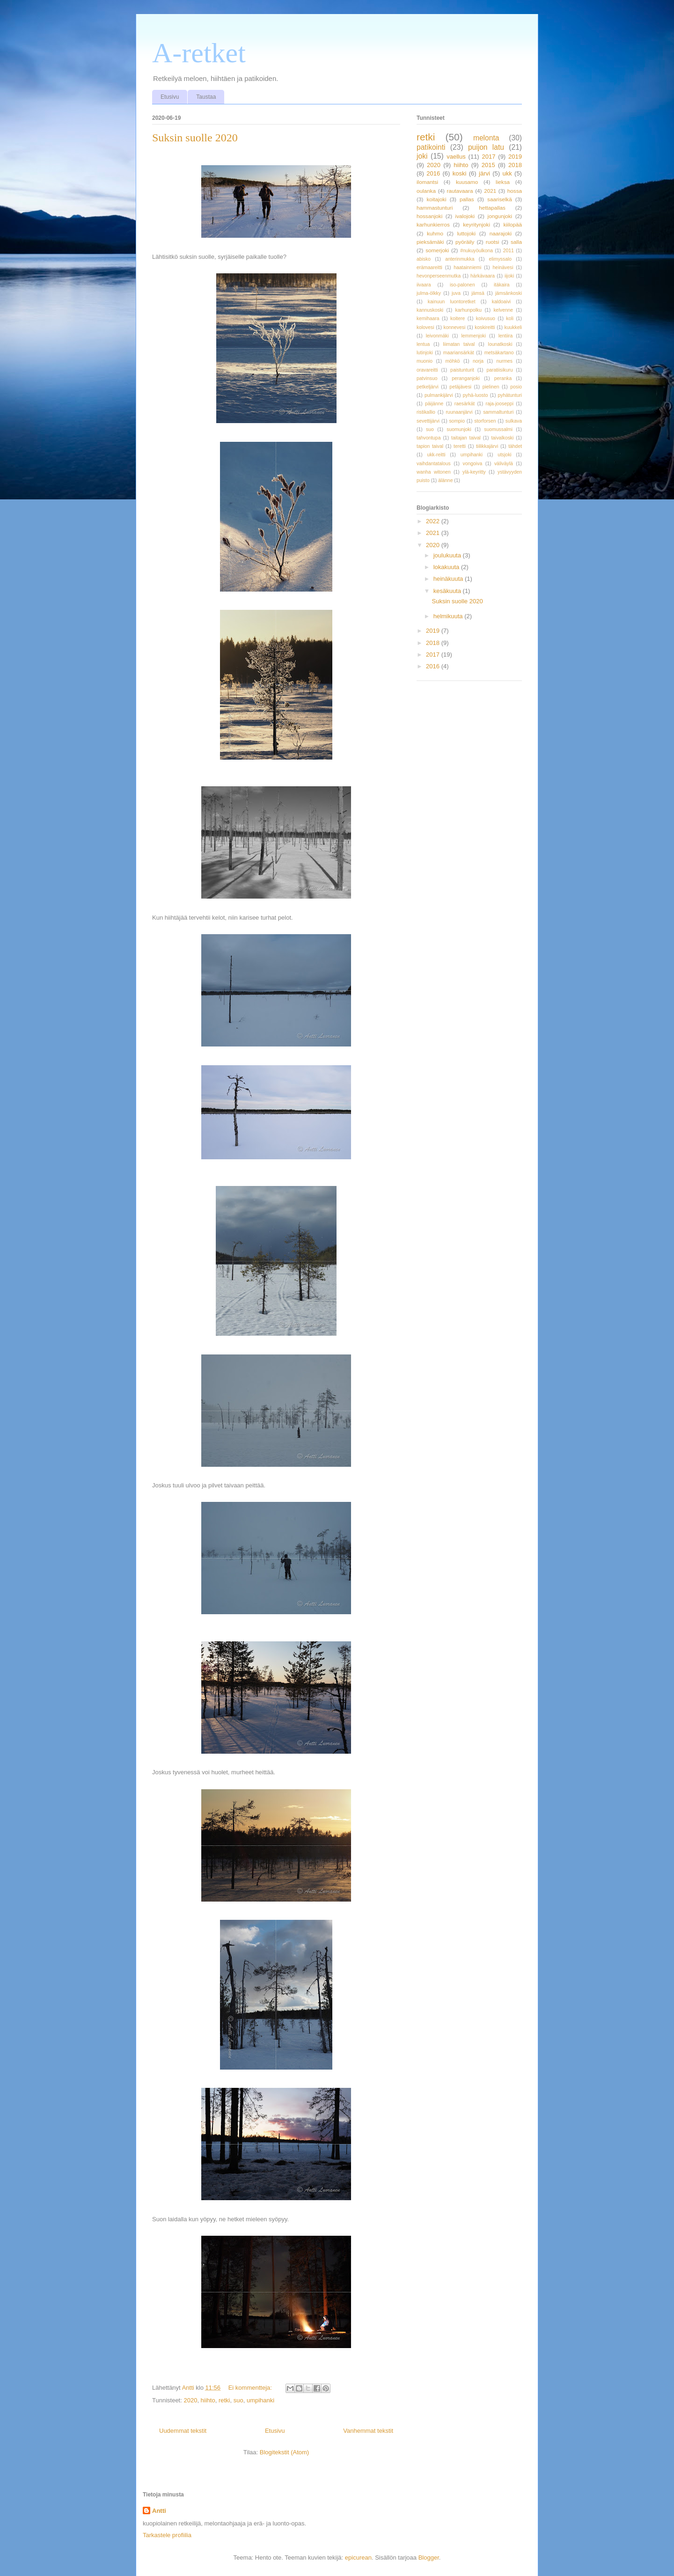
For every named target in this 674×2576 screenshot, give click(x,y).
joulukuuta (448, 555)
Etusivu (170, 97)
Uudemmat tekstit (182, 2430)
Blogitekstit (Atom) (284, 2452)
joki (422, 156)
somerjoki (437, 250)
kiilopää (512, 224)
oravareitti (427, 370)
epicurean (358, 2557)
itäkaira (502, 284)
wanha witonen (434, 472)
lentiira (505, 335)
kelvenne (503, 310)
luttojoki (466, 233)
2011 (508, 250)
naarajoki (501, 233)
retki (224, 2400)
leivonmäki (437, 335)
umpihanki (260, 2400)
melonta (486, 138)
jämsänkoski (508, 293)
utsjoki (504, 454)
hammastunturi (435, 208)
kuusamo (467, 182)
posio (516, 386)
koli (509, 318)
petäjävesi (460, 386)
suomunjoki (459, 429)
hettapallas (492, 208)
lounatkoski (500, 344)
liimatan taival (459, 344)
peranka (503, 378)
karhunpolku (468, 310)
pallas (467, 199)
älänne (445, 480)
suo (238, 2400)
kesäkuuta (448, 590)
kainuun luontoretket (452, 301)
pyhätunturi (510, 395)
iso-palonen (462, 284)
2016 (433, 173)
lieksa (503, 182)
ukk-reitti (436, 454)
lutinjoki (425, 352)
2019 (515, 156)
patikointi (431, 147)
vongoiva (473, 463)
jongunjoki (500, 216)
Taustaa (206, 97)
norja (478, 361)
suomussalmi (498, 429)
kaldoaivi (501, 301)
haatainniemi (467, 267)
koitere (457, 318)
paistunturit (462, 370)
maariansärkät (458, 352)
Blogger (428, 2557)
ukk (507, 173)
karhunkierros (433, 224)
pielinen (491, 386)
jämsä (477, 293)
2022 (433, 521)
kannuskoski (430, 310)
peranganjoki (466, 378)
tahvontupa (428, 437)
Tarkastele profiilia (167, 2535)
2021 (490, 191)
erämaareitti (429, 267)
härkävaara (482, 275)
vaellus (456, 156)
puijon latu (486, 147)
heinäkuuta (449, 578)
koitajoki (436, 199)
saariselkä (499, 199)
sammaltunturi (498, 412)
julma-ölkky (429, 293)
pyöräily (464, 242)
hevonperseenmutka (439, 275)
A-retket (199, 52)
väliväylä (503, 463)
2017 (489, 156)
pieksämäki (430, 242)
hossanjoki (429, 216)
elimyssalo (500, 259)
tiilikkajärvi (487, 446)
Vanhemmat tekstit (368, 2430)
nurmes (504, 361)
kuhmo (435, 233)
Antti (159, 2510)
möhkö (452, 361)
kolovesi (425, 327)
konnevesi (455, 327)
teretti (460, 446)
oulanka (426, 191)
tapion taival (430, 446)
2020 (190, 2400)
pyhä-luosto (475, 395)
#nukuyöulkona (476, 250)
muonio (424, 361)
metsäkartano (499, 352)
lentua (423, 344)
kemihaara (428, 318)
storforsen (485, 421)
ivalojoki (465, 216)
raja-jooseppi (499, 403)
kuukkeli (513, 327)
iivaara (424, 284)
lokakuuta (447, 567)
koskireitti (485, 327)
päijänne (434, 403)
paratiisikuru (499, 370)
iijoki (509, 275)
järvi (484, 173)
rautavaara (460, 191)
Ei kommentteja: (251, 2387)
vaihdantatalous (434, 463)
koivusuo (485, 318)
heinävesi (503, 267)
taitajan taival (466, 437)
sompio (457, 421)
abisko (424, 259)
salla (516, 242)
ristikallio (426, 412)
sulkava (514, 421)
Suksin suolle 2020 (195, 138)
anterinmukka (459, 259)
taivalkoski (502, 437)
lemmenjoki (474, 335)
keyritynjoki (476, 224)
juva (456, 293)
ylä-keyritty (474, 472)
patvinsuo (427, 378)
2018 (515, 164)
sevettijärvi (428, 421)
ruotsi (492, 242)
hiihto (208, 2400)
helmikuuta (448, 616)
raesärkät (464, 403)
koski (460, 173)
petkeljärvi (428, 386)
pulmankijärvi (439, 395)
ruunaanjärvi (459, 412)
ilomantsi (427, 182)
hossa (514, 191)
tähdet (515, 446)
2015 (488, 164)
